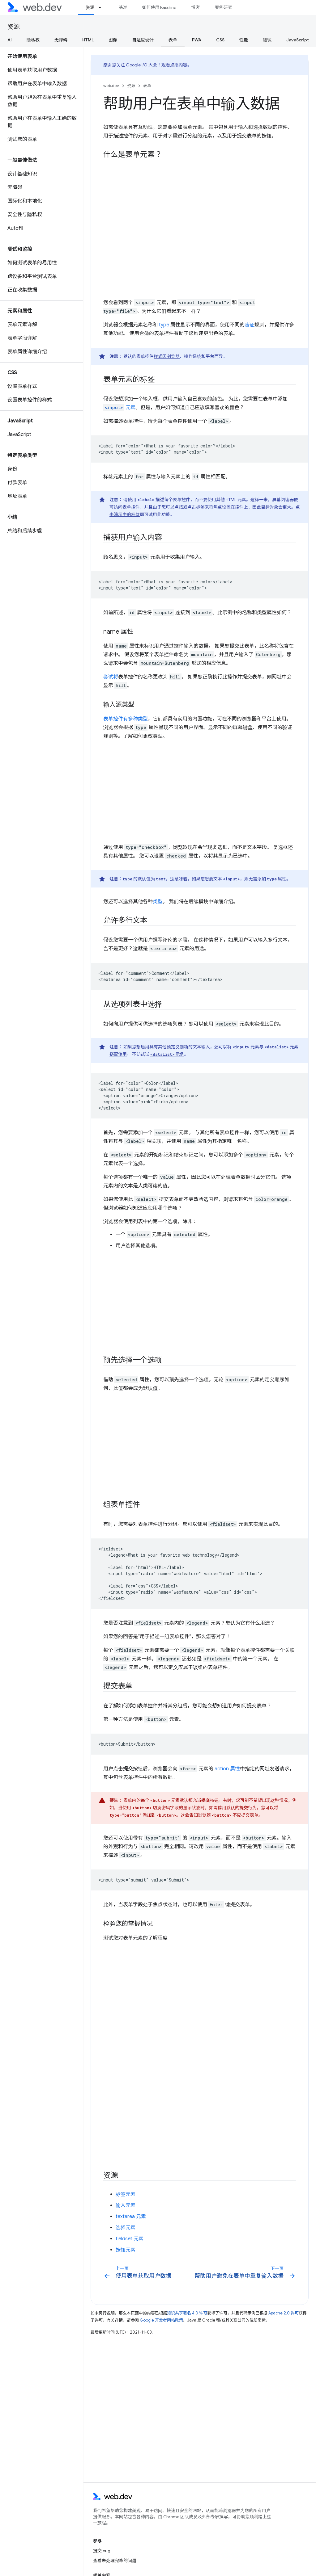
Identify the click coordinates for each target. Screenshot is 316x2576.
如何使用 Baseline (159, 7)
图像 (113, 40)
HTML (88, 40)
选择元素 (125, 2228)
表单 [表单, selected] (173, 40)
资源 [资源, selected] (90, 7)
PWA (196, 40)
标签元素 (125, 2194)
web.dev (111, 85)
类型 (158, 902)
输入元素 (125, 2205)
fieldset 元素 (129, 2239)
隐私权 (33, 40)
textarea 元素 (131, 2216)
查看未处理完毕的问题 (114, 2560)
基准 (122, 7)
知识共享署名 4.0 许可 (187, 2313)
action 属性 (227, 1769)
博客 (195, 7)
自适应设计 (143, 40)
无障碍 (60, 40)
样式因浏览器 (167, 356)
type (164, 325)
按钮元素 (125, 2250)
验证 (249, 325)
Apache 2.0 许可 (283, 2313)
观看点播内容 (174, 65)
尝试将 (110, 677)
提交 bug (101, 2550)
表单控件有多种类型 (125, 719)
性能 (243, 40)
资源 (13, 27)
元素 (119, 408)
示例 (167, 1054)
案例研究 (223, 7)
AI (9, 40)
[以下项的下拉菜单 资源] (102, 7)
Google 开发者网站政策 (161, 2320)
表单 (147, 85)
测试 (267, 40)
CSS (220, 40)
